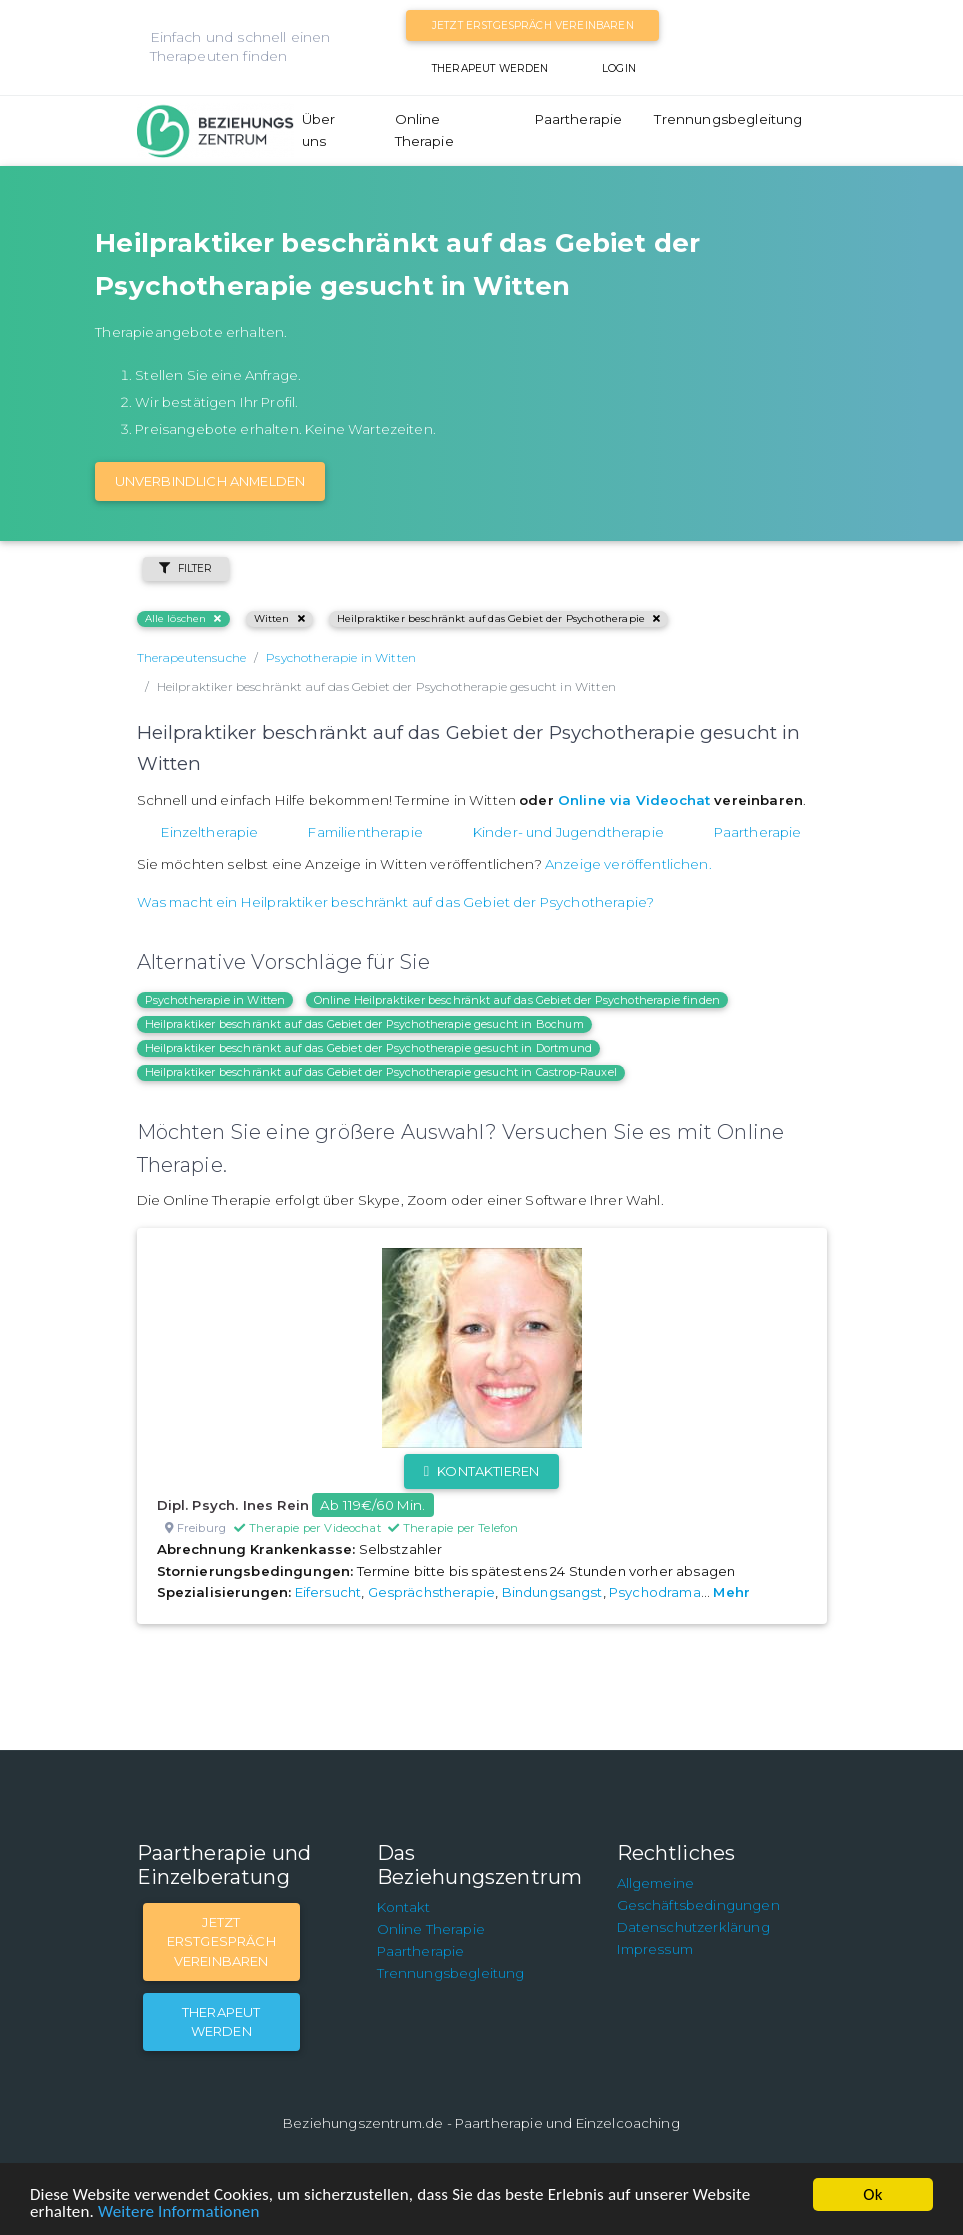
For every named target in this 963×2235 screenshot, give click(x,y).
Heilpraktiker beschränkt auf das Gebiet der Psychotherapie (498, 618)
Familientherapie (365, 832)
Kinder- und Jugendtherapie (568, 832)
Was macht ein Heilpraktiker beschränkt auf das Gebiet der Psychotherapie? (396, 902)
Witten (279, 618)
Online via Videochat (634, 800)
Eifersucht (328, 1592)
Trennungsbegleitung (728, 119)
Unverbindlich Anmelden (210, 481)
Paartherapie (579, 119)
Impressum (655, 1949)
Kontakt (404, 1907)
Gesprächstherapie (432, 1592)
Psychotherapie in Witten (215, 1000)
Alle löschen (183, 618)
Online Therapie (424, 130)
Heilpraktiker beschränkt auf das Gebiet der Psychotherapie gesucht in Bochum (364, 1024)
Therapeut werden (490, 68)
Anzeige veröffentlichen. (628, 864)
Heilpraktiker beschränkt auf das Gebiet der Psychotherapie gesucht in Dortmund (368, 1048)
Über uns (319, 130)
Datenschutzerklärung (693, 1927)
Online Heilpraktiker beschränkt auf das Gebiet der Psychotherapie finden (517, 1000)
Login (619, 68)
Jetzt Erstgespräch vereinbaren (533, 25)
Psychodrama (655, 1592)
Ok (872, 2194)
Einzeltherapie (209, 832)
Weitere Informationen (178, 2211)
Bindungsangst (552, 1592)
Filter (186, 568)
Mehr (731, 1592)
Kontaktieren (481, 1471)
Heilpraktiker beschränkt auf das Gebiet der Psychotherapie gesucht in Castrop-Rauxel (381, 1072)
